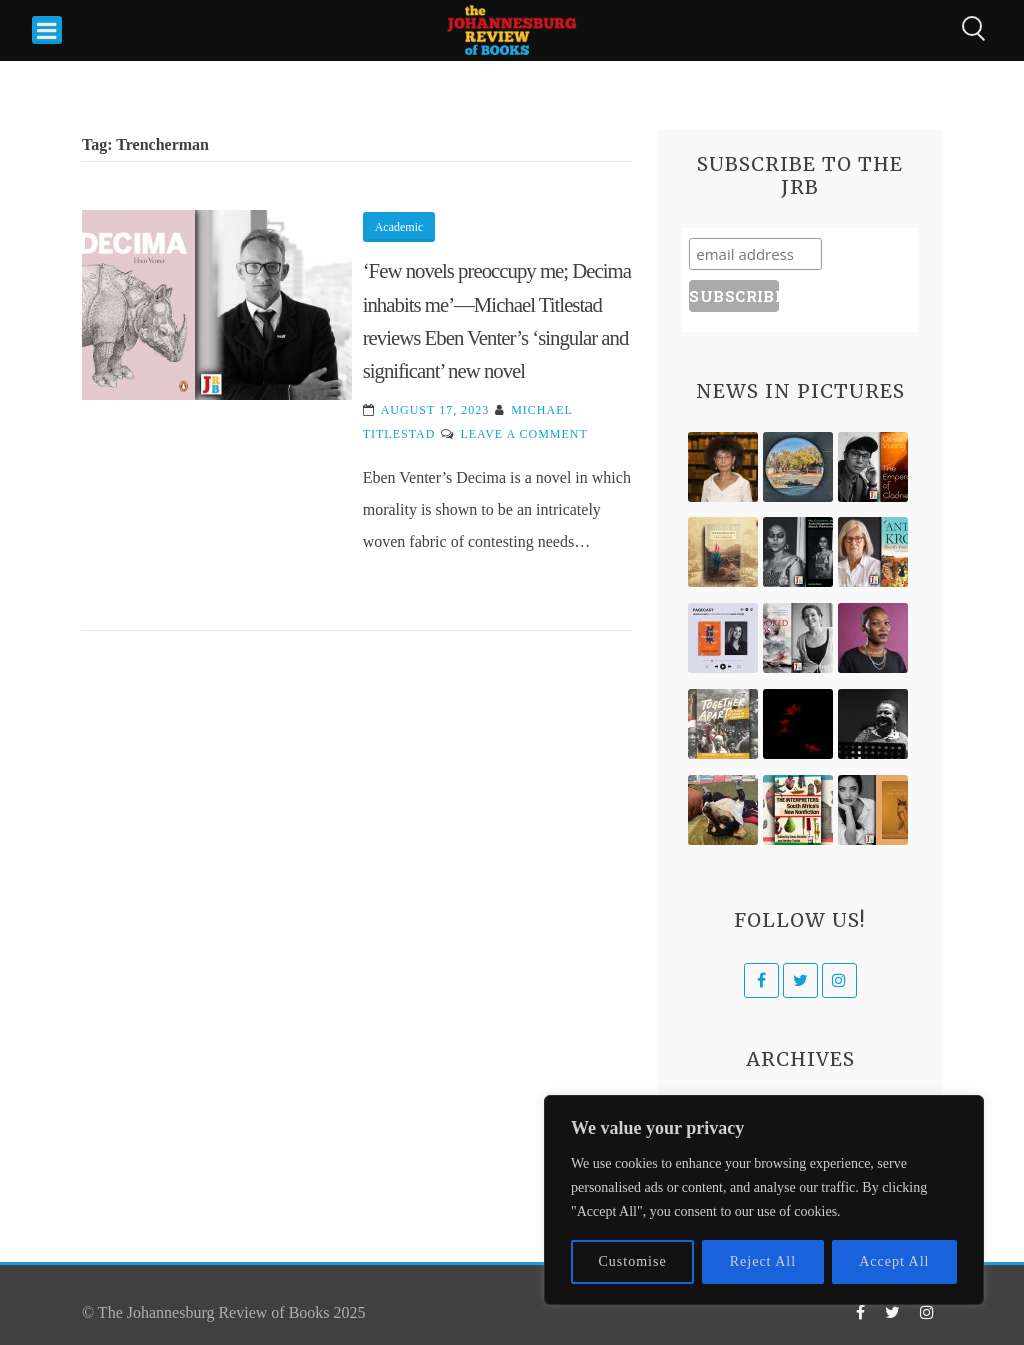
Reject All (763, 1261)
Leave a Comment (523, 434)
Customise (633, 1261)
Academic (399, 227)
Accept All (894, 1261)
